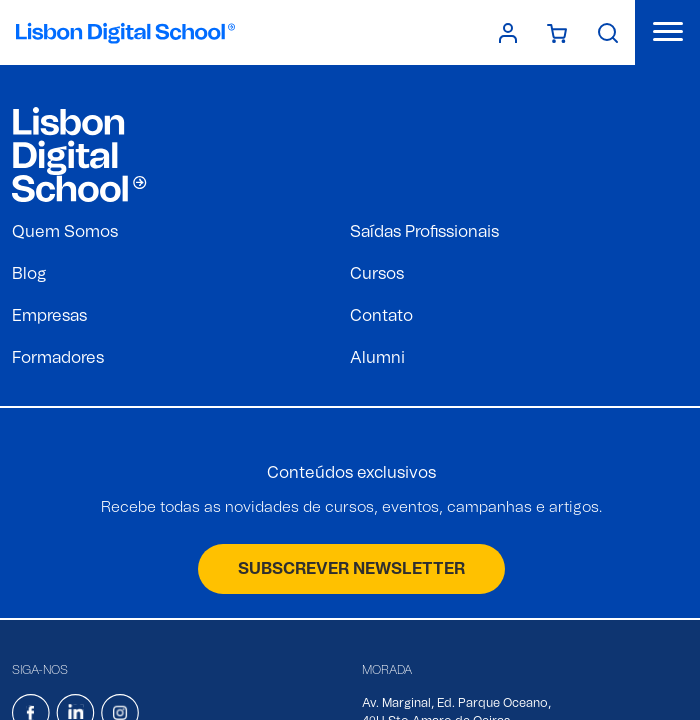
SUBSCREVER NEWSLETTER (351, 569)
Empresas (49, 316)
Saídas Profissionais (424, 232)
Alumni (377, 358)
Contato (381, 316)
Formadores (58, 358)
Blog (29, 274)
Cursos (377, 274)
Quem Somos (65, 232)
